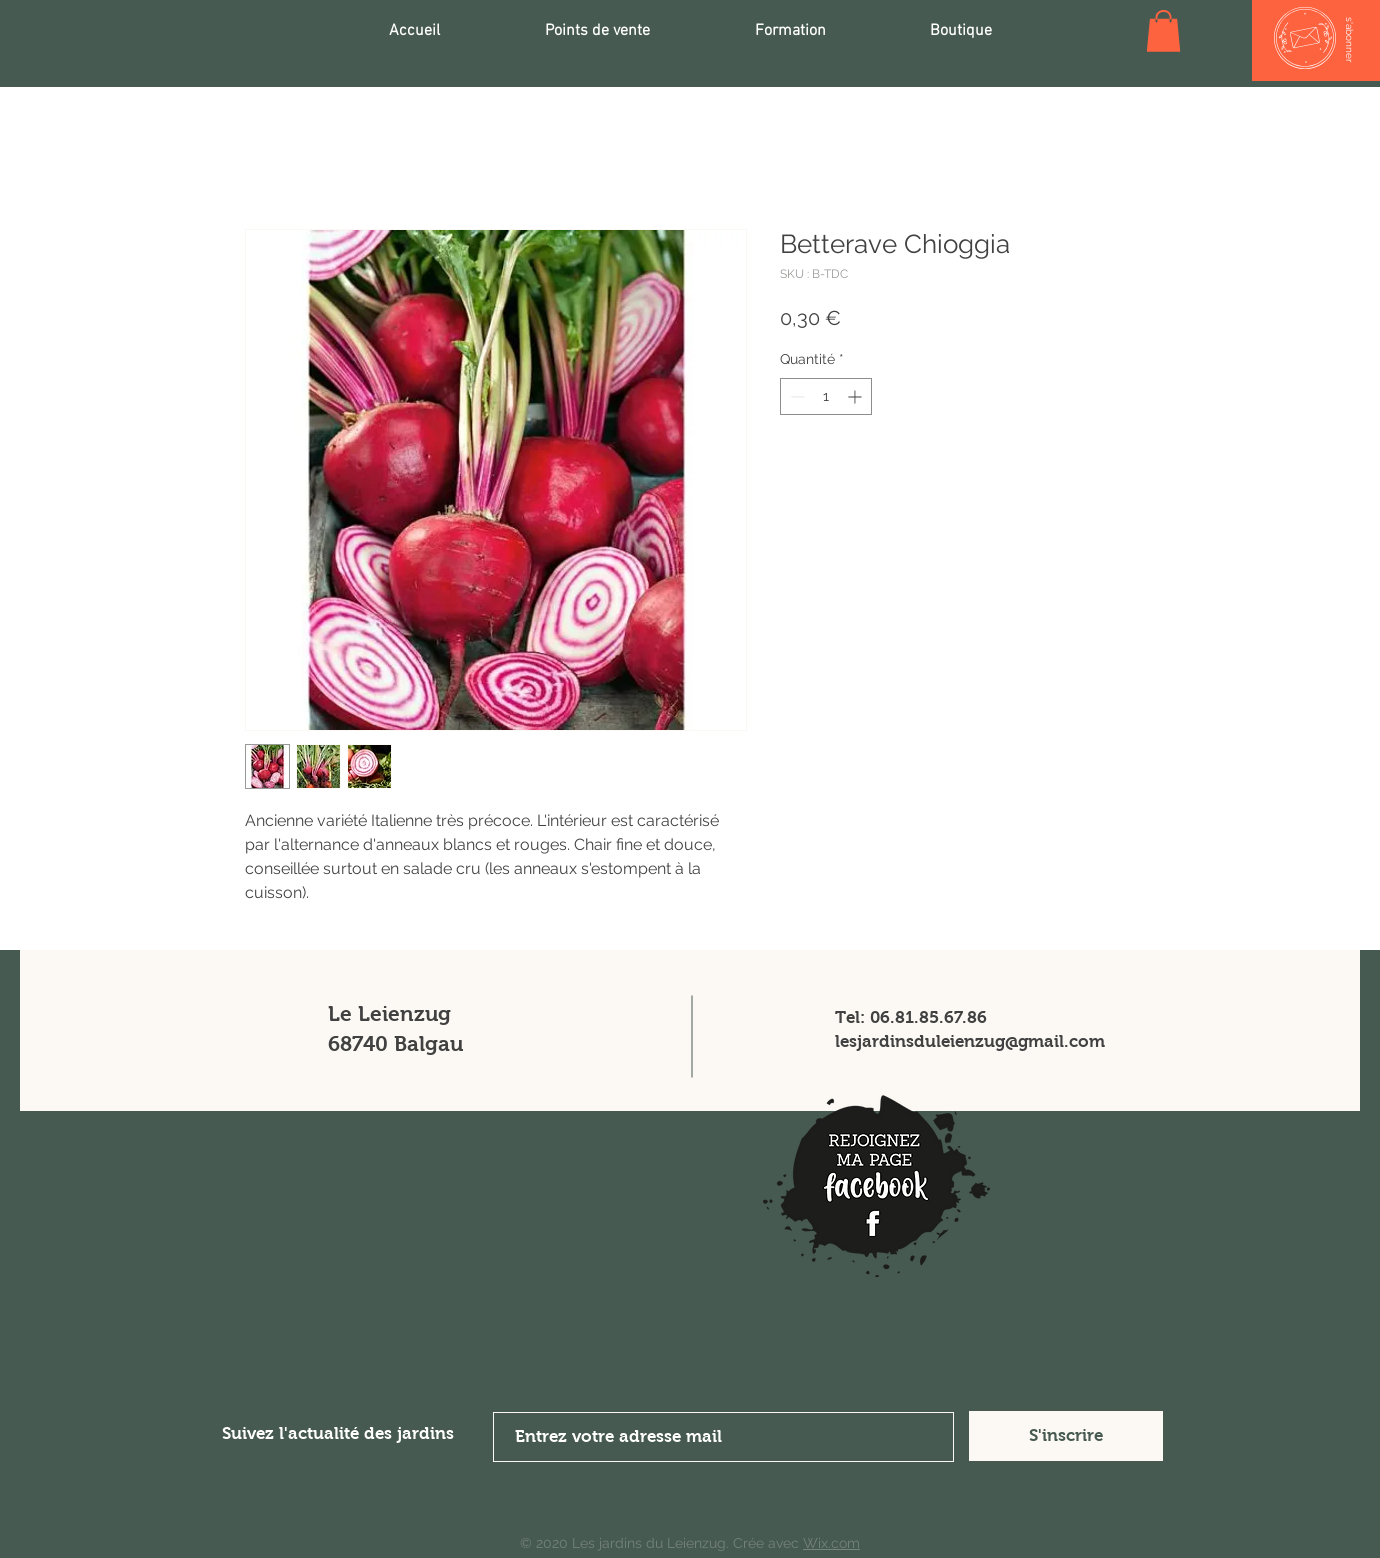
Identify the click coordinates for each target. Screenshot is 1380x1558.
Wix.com (831, 1543)
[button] (1163, 31)
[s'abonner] (1349, 40)
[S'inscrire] (1066, 1436)
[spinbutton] (826, 396)
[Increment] (856, 396)
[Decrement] (795, 396)
